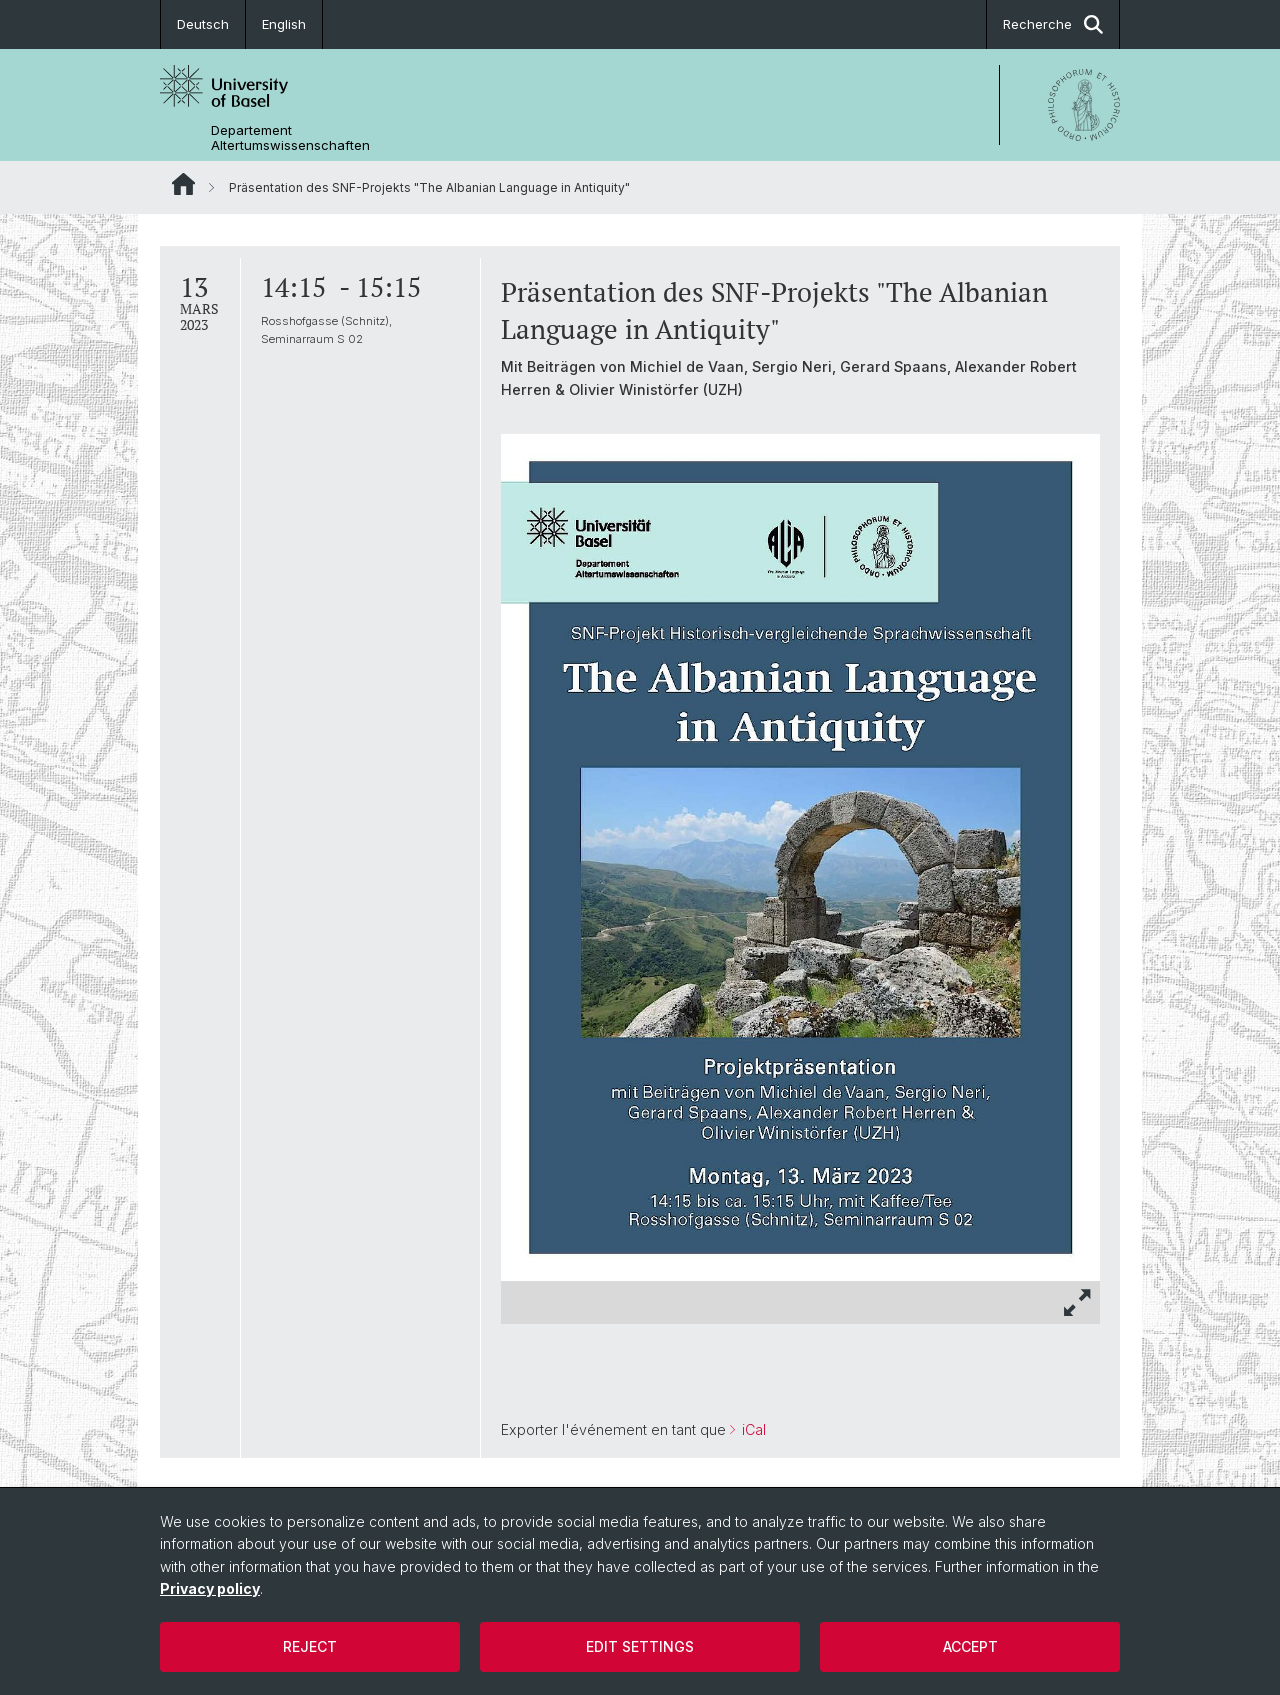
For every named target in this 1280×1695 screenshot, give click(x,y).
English (284, 24)
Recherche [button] (1053, 24)
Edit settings (640, 1646)
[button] (1078, 1302)
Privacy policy (210, 1588)
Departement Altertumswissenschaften (290, 138)
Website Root (183, 184)
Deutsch (203, 24)
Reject (310, 1646)
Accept (970, 1646)
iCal (752, 1429)
